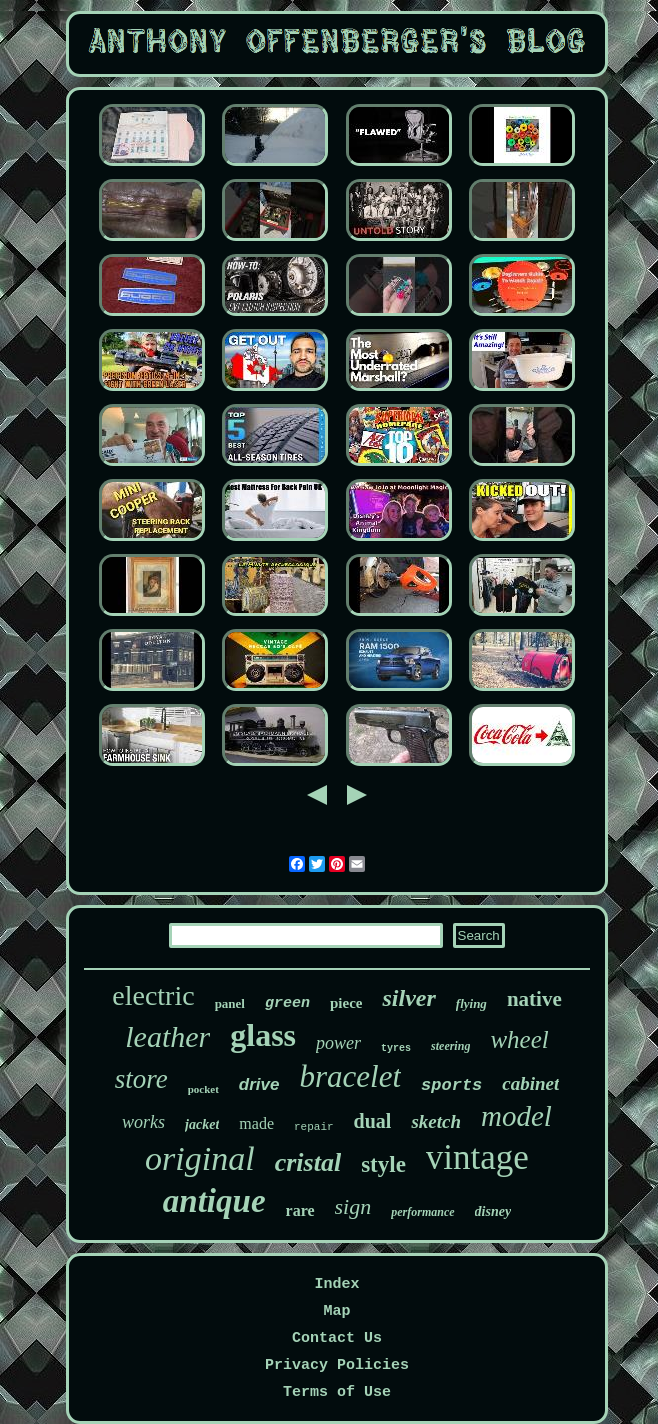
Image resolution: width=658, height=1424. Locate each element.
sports (451, 1085)
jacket (202, 1124)
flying (471, 1003)
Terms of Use (337, 1392)
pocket (203, 1089)
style (383, 1164)
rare (300, 1210)
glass (263, 1035)
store (141, 1079)
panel (230, 1003)
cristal (308, 1162)
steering (450, 1046)
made (256, 1123)
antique (214, 1201)
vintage (477, 1157)
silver (408, 998)
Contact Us (337, 1338)
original (200, 1158)
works (143, 1122)
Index (336, 1284)
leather (167, 1036)
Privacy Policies (337, 1365)
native (534, 999)
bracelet (351, 1076)
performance (422, 1212)
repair (314, 1127)
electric (153, 995)
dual (373, 1121)
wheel (519, 1039)
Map (336, 1311)
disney (493, 1211)
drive (259, 1084)
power (338, 1043)
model (516, 1116)
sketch (436, 1121)
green (287, 1003)
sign (353, 1206)
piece (346, 1003)
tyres (396, 1048)
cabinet (530, 1083)
